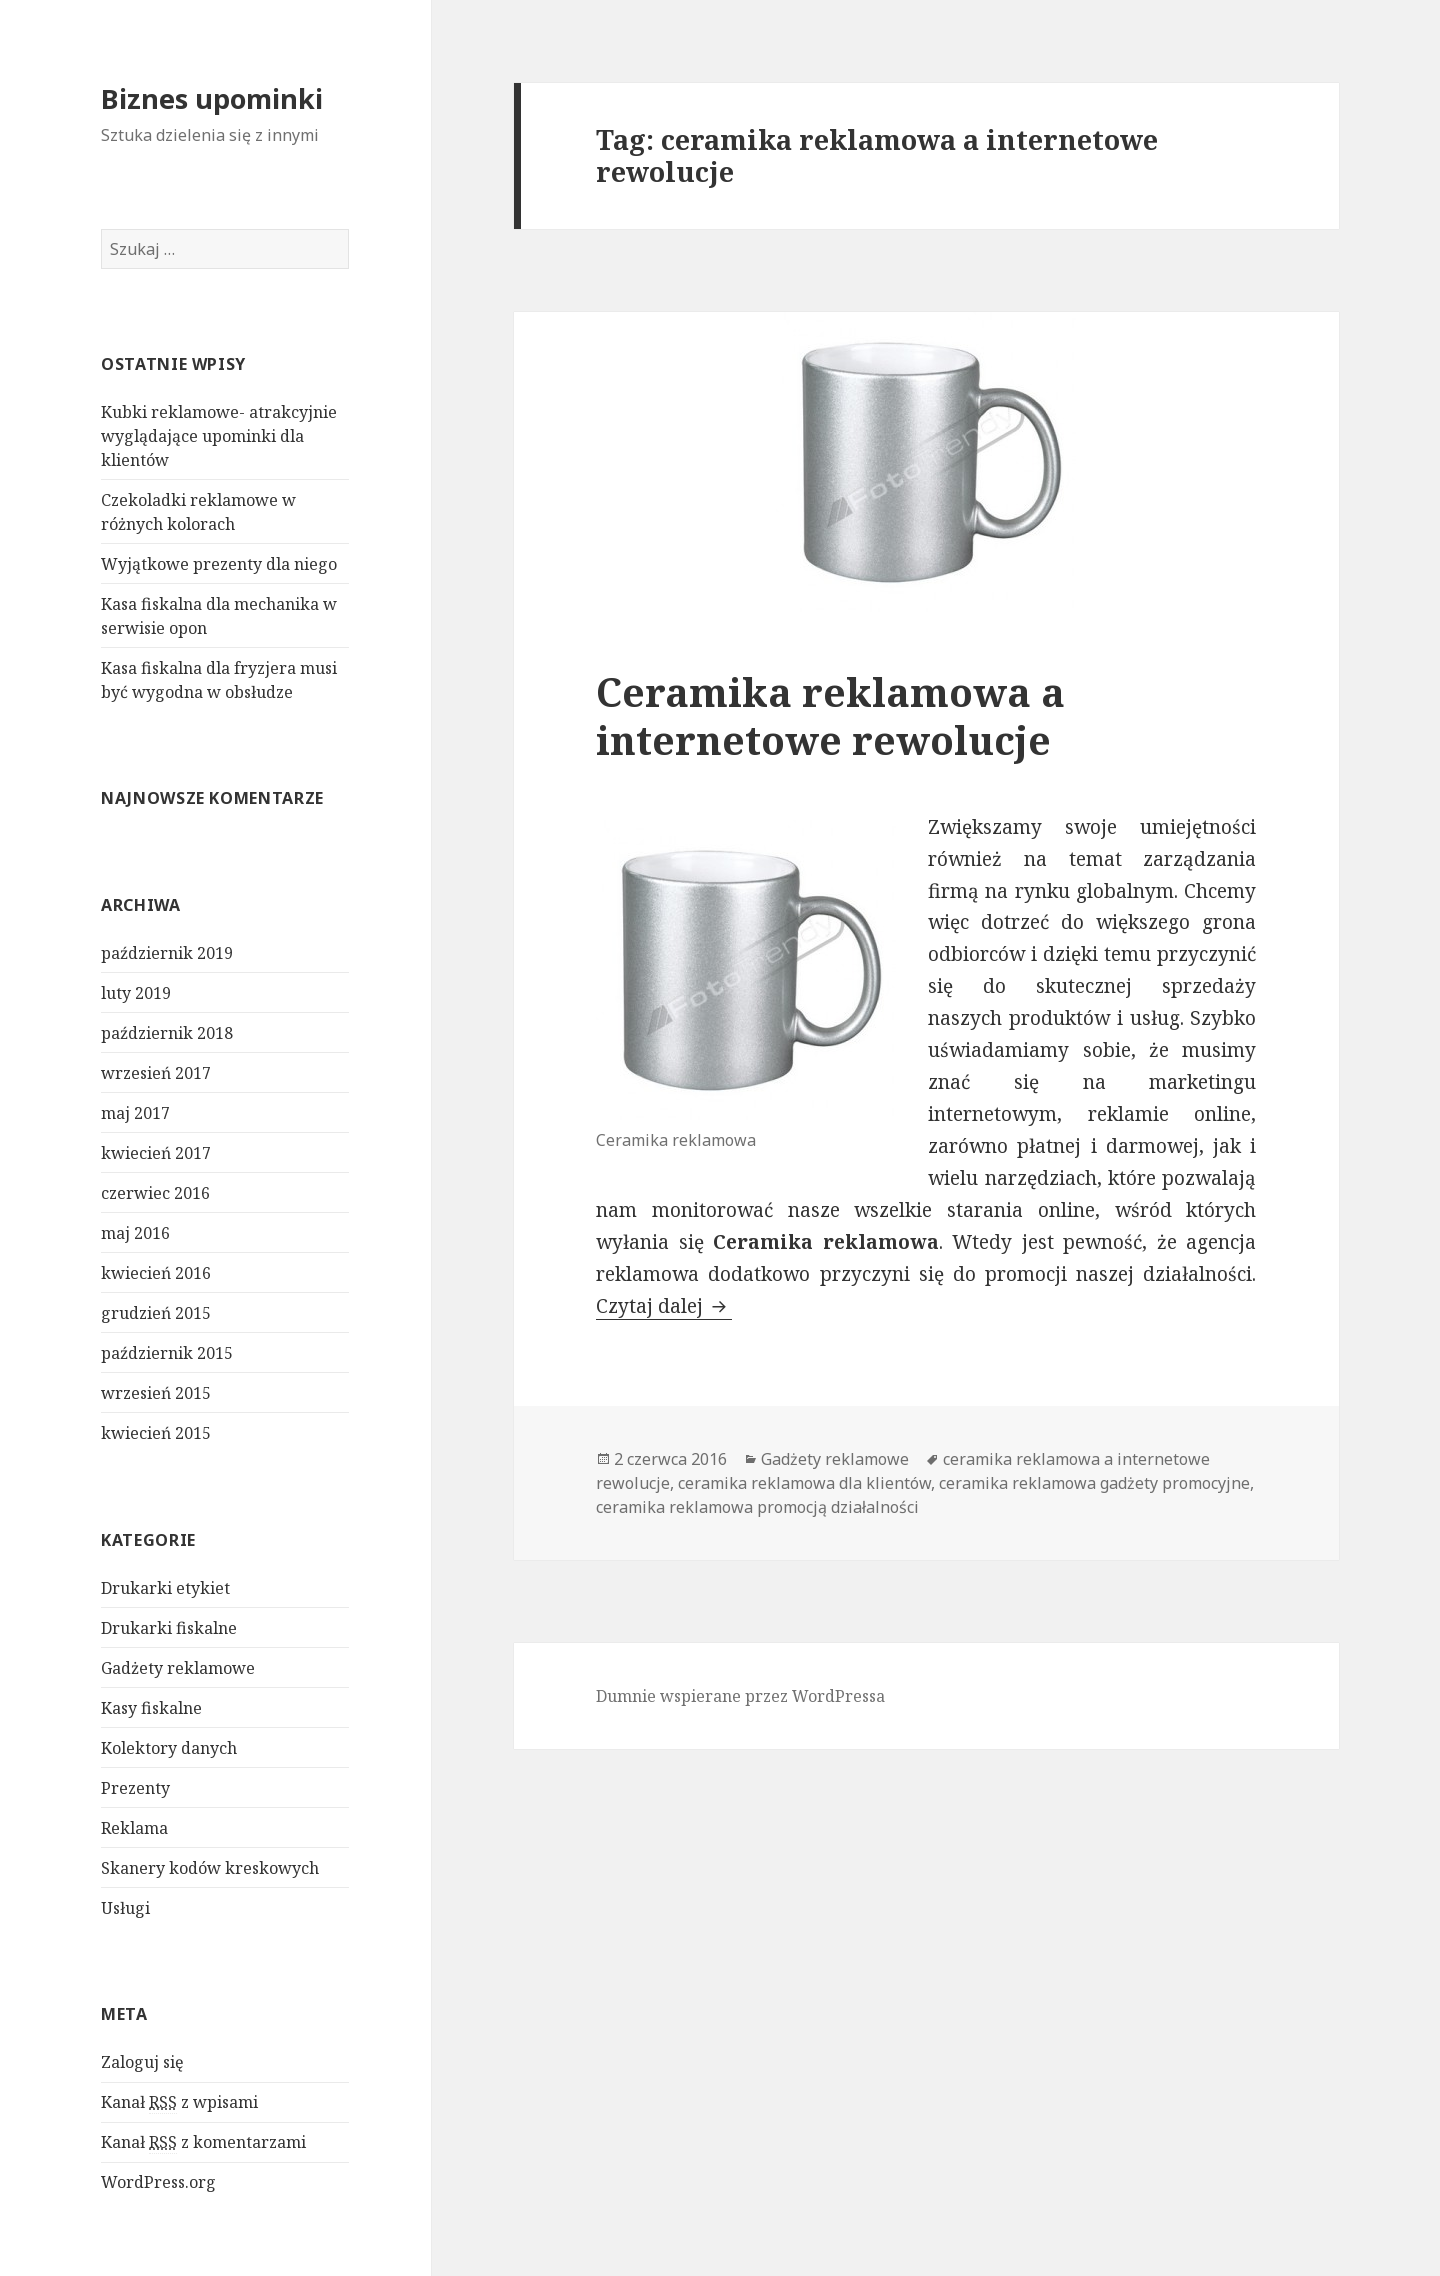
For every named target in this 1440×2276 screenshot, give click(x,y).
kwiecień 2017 (156, 1153)
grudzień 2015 (156, 1313)
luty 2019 (136, 993)
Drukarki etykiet (165, 1588)
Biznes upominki (212, 98)
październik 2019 (167, 953)
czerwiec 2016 (155, 1193)
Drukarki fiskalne (169, 1628)
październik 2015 (167, 1353)
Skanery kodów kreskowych (210, 1868)
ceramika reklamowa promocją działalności (757, 1507)
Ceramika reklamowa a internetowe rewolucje (830, 715)
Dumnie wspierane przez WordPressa (740, 1696)
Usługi (125, 1908)
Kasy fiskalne (151, 1708)
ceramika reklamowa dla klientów (804, 1483)
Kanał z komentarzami (203, 2142)
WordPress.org (158, 2182)
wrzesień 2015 (156, 1393)
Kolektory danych (169, 1748)
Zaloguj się (142, 2062)
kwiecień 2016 (156, 1273)
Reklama (134, 1828)
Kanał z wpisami (179, 2102)
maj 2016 (135, 1233)
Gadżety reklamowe (178, 1668)
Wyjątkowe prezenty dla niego (219, 564)
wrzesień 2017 (156, 1073)
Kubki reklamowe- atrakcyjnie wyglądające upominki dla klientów (219, 436)
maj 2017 (135, 1113)
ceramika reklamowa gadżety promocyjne (1094, 1483)
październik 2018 (167, 1033)
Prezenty (135, 1788)
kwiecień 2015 (156, 1433)
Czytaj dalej (664, 1306)
